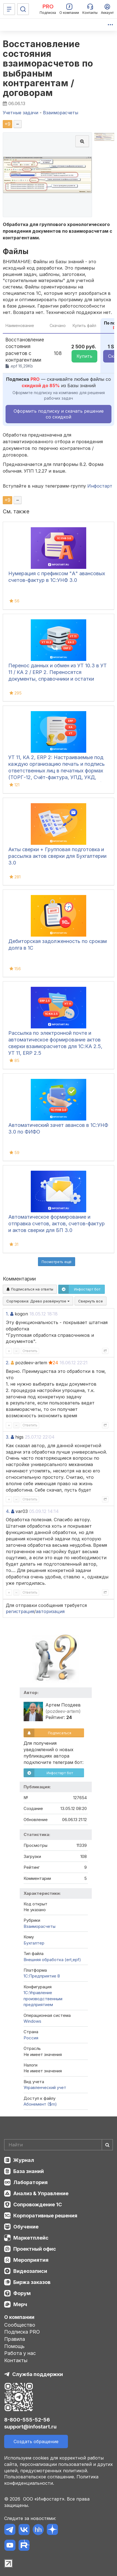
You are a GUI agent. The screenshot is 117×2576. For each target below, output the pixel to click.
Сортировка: (38, 1301)
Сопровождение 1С (37, 2204)
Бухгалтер (34, 1943)
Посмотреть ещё (57, 1261)
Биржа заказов (31, 2282)
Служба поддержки (37, 2374)
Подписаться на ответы (29, 1289)
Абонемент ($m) (40, 2104)
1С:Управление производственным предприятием (43, 1998)
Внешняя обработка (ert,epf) (52, 1959)
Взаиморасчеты (39, 1926)
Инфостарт (99, 486)
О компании (19, 2317)
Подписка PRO (22, 2332)
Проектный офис (34, 2249)
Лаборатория (30, 2182)
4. (8, 1511)
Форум (22, 2293)
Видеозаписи (30, 2271)
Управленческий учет (45, 2087)
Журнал (23, 2160)
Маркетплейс (31, 2238)
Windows (32, 2021)
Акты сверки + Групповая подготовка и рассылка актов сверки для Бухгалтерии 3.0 (57, 856)
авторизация (50, 1611)
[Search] (58, 2144)
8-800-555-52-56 (27, 2420)
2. (7, 1362)
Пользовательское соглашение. (39, 2476)
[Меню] (9, 9)
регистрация (20, 1611)
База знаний (28, 2171)
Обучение (26, 2227)
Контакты (15, 2360)
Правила (14, 2339)
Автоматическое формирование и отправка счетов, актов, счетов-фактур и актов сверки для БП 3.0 (56, 1223)
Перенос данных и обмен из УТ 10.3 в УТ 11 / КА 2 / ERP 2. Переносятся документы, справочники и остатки (57, 672)
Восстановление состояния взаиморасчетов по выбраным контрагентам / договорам (48, 68)
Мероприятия (31, 2260)
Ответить (29, 1351)
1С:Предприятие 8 (42, 1976)
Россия (31, 2037)
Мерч (20, 2304)
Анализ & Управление (40, 2193)
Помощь (14, 2346)
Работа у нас (20, 2353)
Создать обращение (36, 2441)
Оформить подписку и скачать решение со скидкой (59, 414)
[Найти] (107, 2144)
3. (7, 1437)
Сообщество (19, 2325)
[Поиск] (23, 9)
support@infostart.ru (30, 2427)
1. (7, 1314)
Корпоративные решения (45, 2215)
